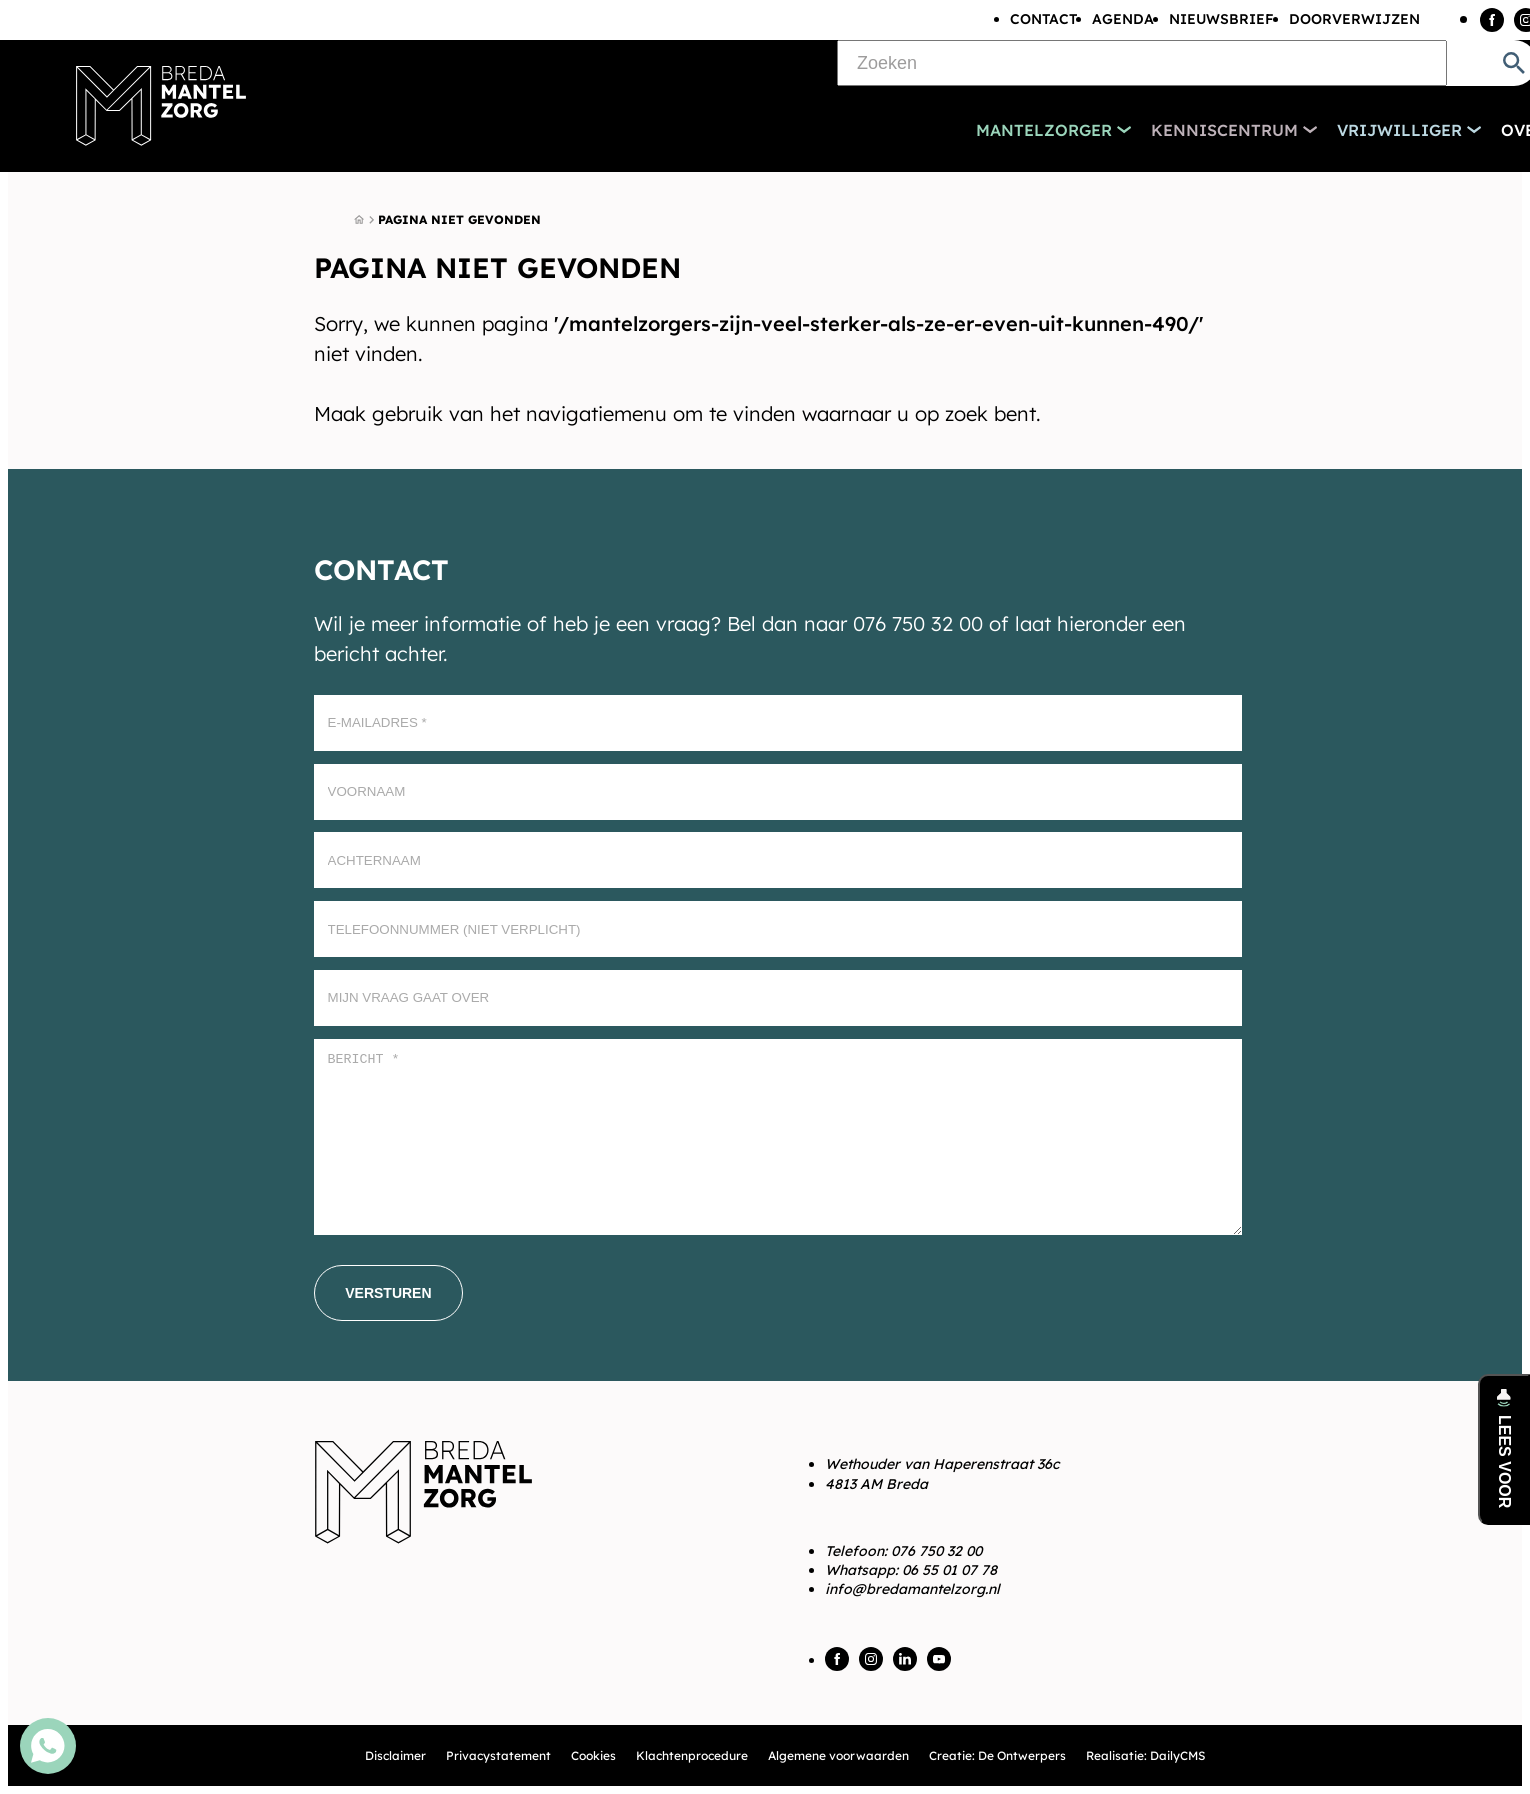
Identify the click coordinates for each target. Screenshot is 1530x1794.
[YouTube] (939, 1659)
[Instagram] (871, 1659)
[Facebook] (1492, 20)
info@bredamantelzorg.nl (912, 1589)
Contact (1043, 19)
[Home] (359, 220)
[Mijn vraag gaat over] (778, 998)
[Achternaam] (778, 860)
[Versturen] (388, 1293)
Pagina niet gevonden (459, 219)
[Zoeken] (1142, 63)
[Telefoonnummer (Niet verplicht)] (778, 929)
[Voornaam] (778, 792)
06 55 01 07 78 (949, 1570)
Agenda (1123, 19)
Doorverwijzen (1354, 19)
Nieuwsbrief (1221, 19)
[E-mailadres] (778, 723)
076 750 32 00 (936, 1551)
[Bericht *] (778, 1137)
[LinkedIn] (905, 1659)
